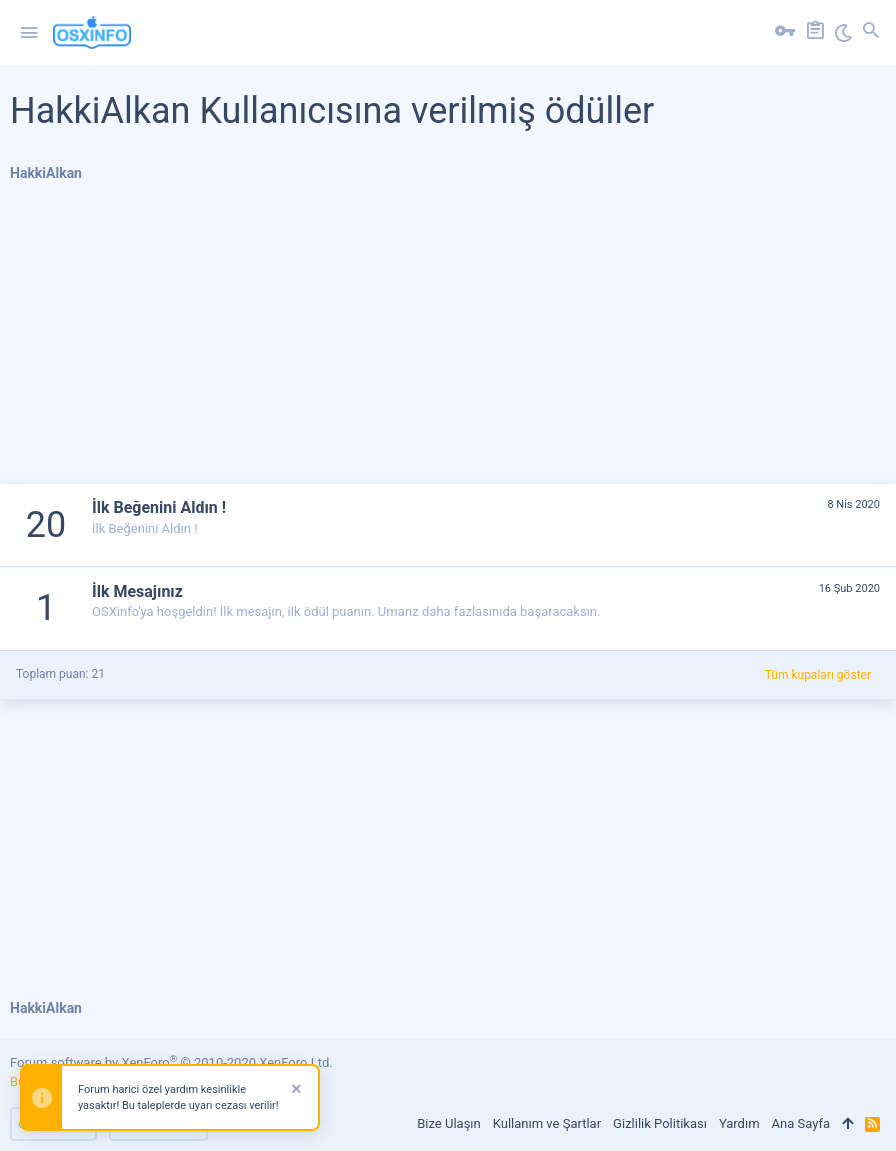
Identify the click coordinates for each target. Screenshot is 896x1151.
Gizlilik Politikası (660, 1123)
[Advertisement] (448, 344)
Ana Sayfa (801, 1123)
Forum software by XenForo (171, 1062)
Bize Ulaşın (449, 1123)
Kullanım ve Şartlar (547, 1123)
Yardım (739, 1123)
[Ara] (871, 33)
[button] (29, 33)
